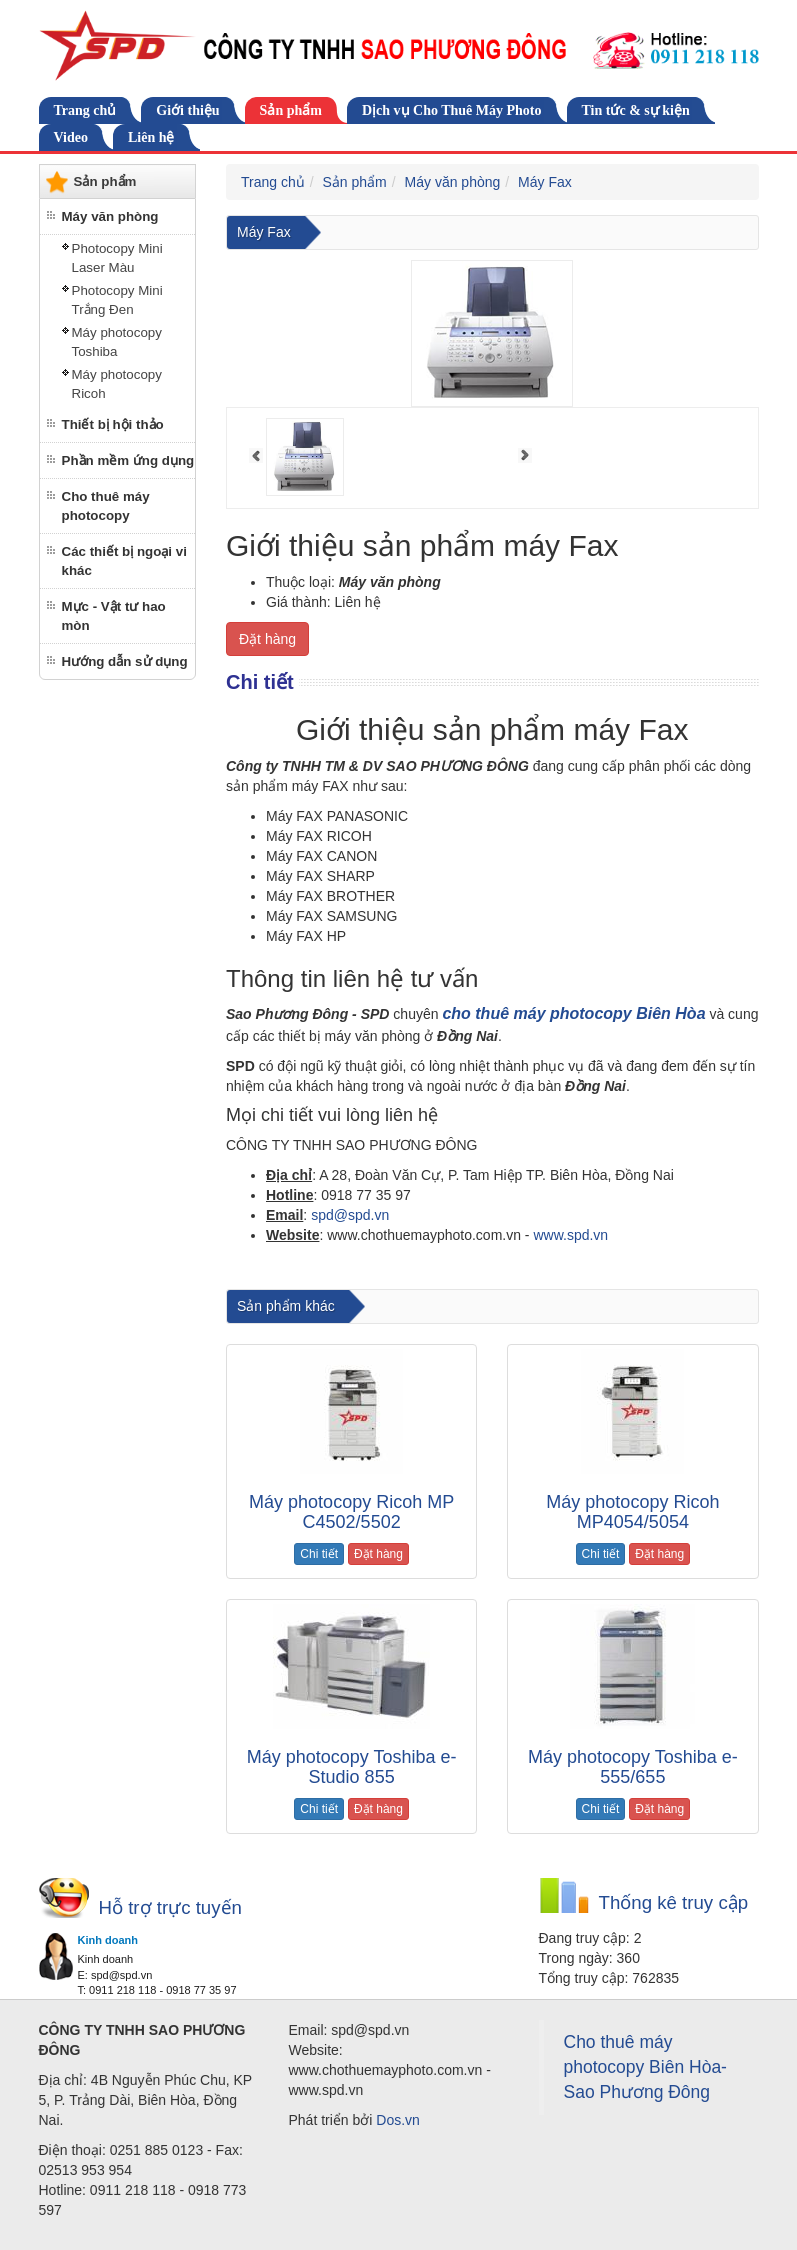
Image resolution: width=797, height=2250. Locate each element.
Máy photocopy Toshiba (117, 342)
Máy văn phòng (110, 216)
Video (71, 137)
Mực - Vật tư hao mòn (114, 616)
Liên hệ (151, 137)
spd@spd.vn (350, 1215)
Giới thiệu (187, 110)
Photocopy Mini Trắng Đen (117, 300)
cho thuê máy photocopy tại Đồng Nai (526, 1271)
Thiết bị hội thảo (113, 424)
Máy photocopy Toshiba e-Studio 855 (352, 1767)
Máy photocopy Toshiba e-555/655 (633, 1767)
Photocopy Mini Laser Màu (117, 258)
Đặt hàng (267, 639)
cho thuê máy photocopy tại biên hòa (324, 1271)
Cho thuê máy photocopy (106, 506)
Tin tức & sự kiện (636, 110)
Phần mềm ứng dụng (128, 460)
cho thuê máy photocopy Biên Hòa (573, 1013)
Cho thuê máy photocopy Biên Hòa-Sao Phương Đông (645, 2067)
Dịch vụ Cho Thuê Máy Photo (452, 110)
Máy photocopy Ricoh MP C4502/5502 (351, 1512)
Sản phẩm (291, 110)
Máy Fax (545, 182)
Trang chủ (85, 110)
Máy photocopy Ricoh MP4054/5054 (632, 1512)
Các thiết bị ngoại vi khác (124, 561)
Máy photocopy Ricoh (117, 384)
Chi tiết (319, 1554)
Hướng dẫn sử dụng (125, 661)
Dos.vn (398, 2120)
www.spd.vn (570, 1235)
